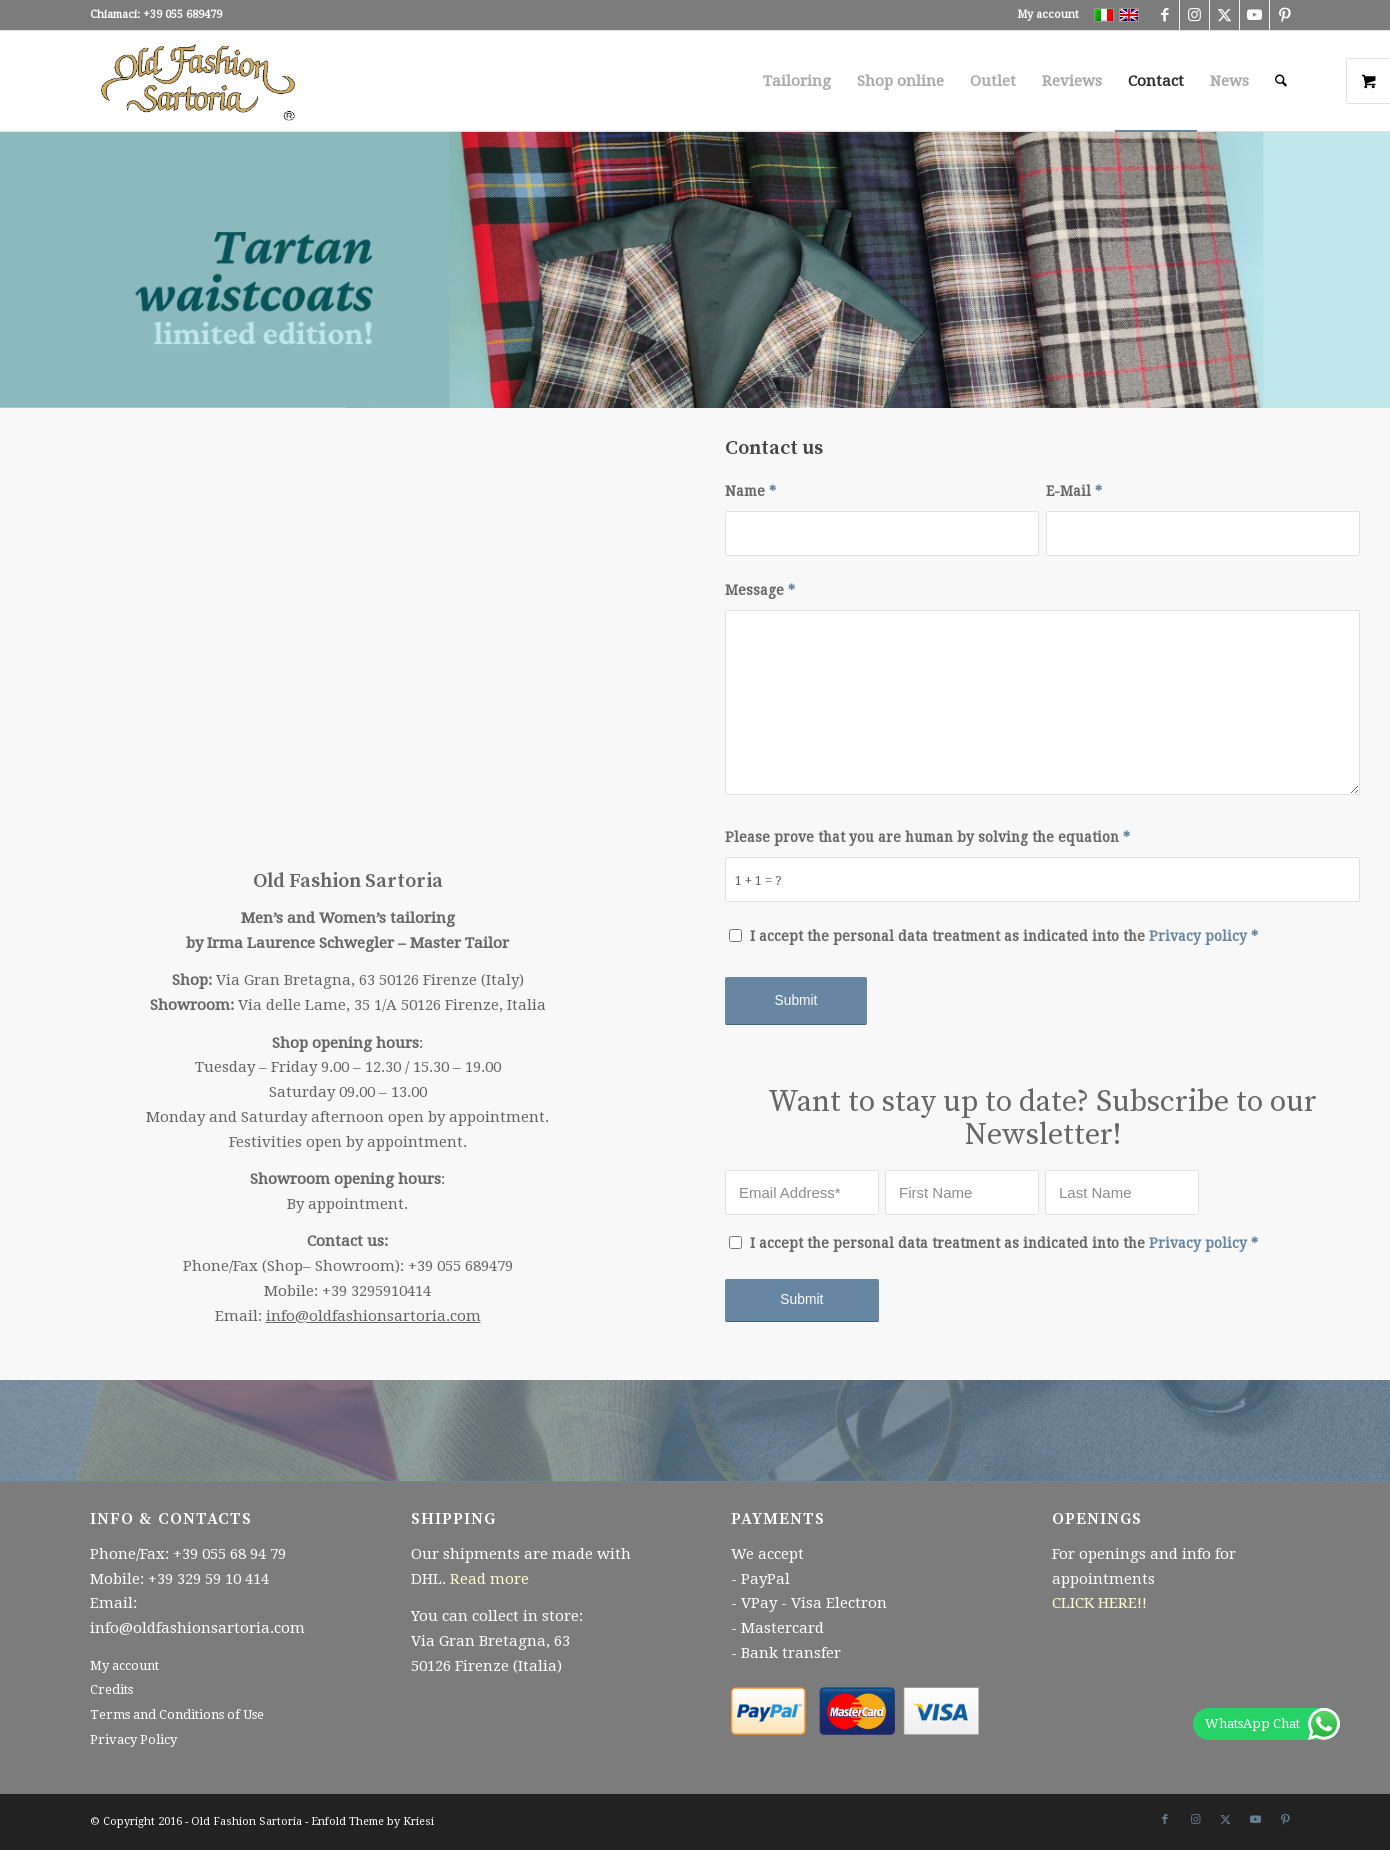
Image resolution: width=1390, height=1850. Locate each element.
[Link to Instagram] (1194, 15)
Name (750, 491)
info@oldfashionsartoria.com (373, 1316)
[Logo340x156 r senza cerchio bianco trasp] (199, 81)
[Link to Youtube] (1254, 15)
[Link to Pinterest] (1285, 15)
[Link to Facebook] (1164, 15)
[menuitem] (1043, 15)
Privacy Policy (133, 1739)
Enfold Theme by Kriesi (372, 1821)
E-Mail (1074, 491)
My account (1048, 14)
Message (760, 590)
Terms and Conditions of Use (177, 1714)
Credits (111, 1689)
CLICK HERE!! (1099, 1603)
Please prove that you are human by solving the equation (927, 837)
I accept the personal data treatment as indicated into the (1004, 936)
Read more (489, 1579)
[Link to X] (1224, 15)
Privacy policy (1198, 936)
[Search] (1281, 81)
